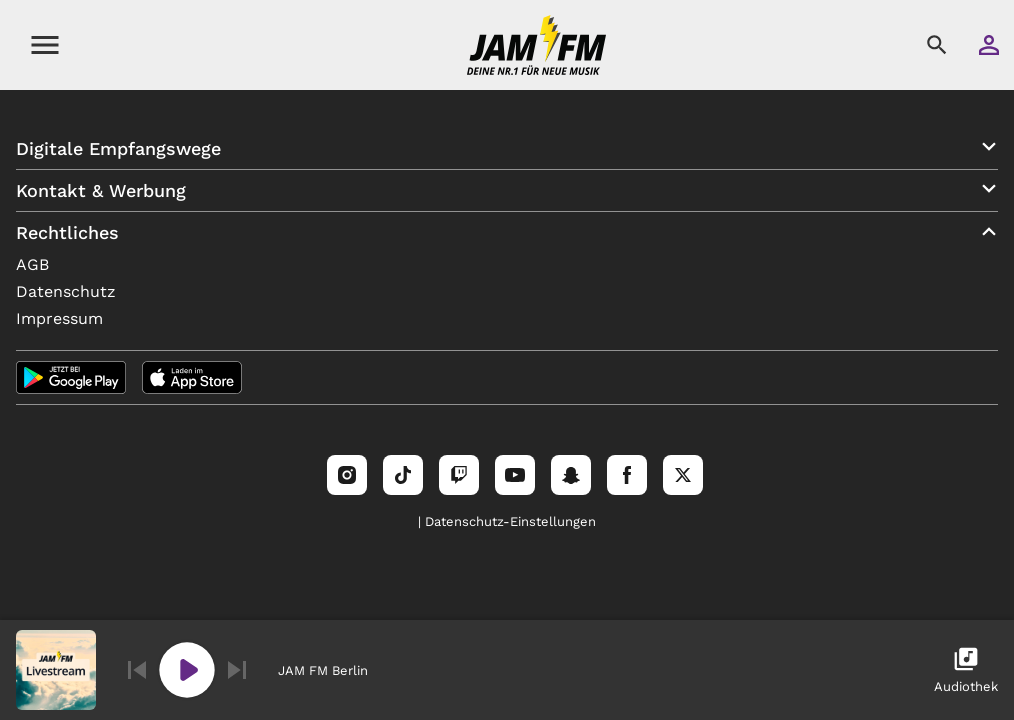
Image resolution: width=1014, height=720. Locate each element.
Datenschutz (66, 291)
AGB (32, 264)
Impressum (59, 318)
